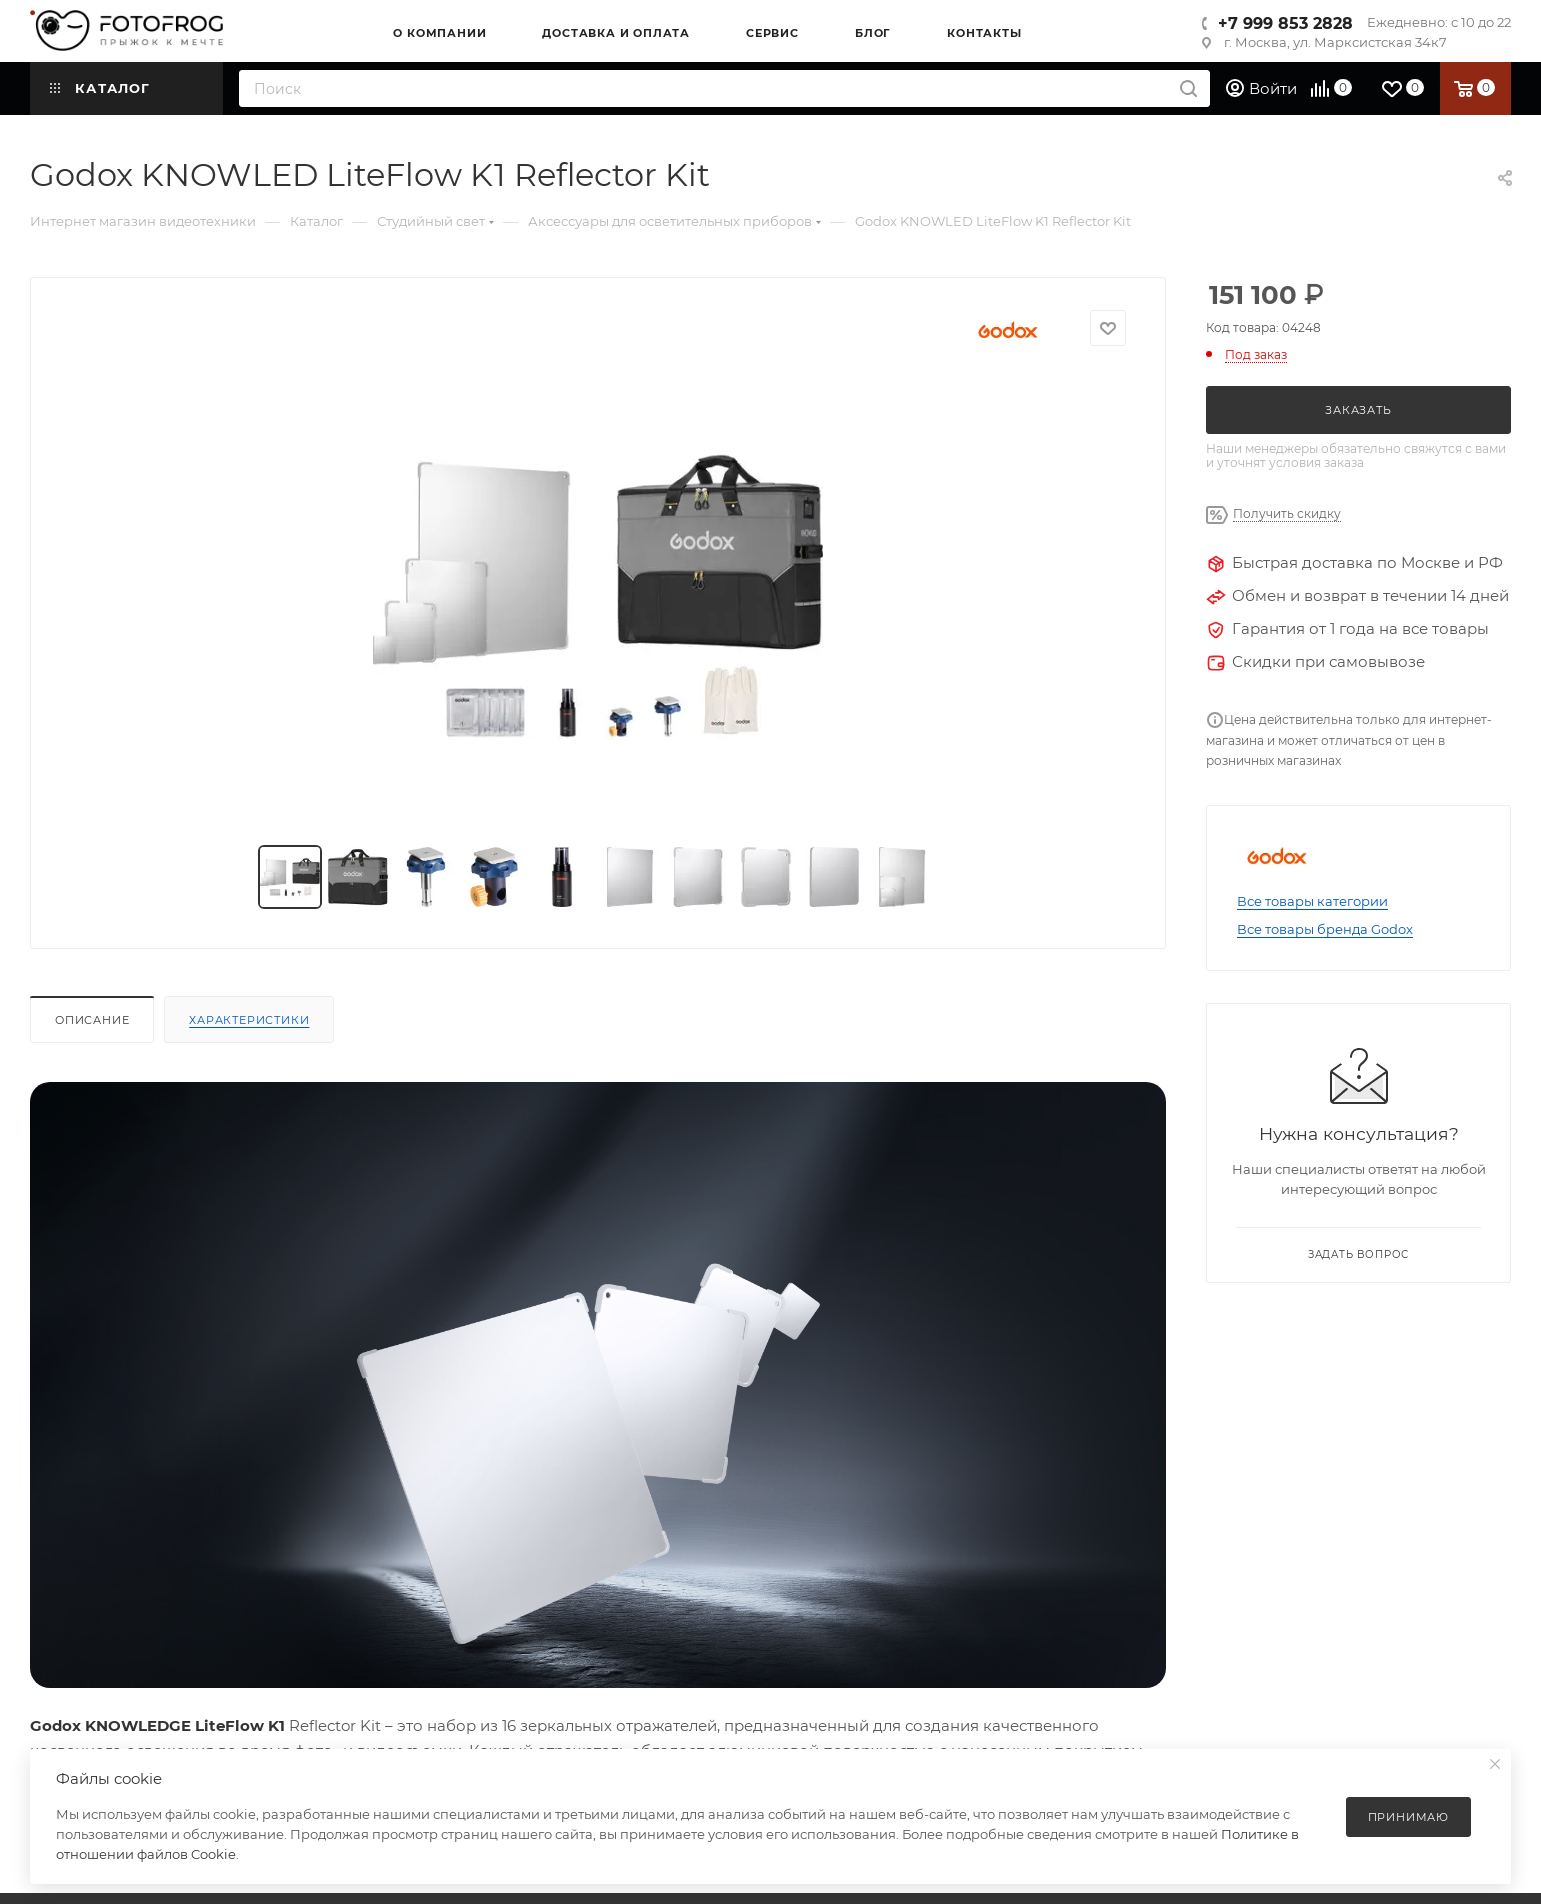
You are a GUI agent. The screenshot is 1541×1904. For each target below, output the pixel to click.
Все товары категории (1312, 901)
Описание (92, 1020)
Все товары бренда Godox (1325, 929)
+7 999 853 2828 (1285, 23)
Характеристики (249, 1020)
